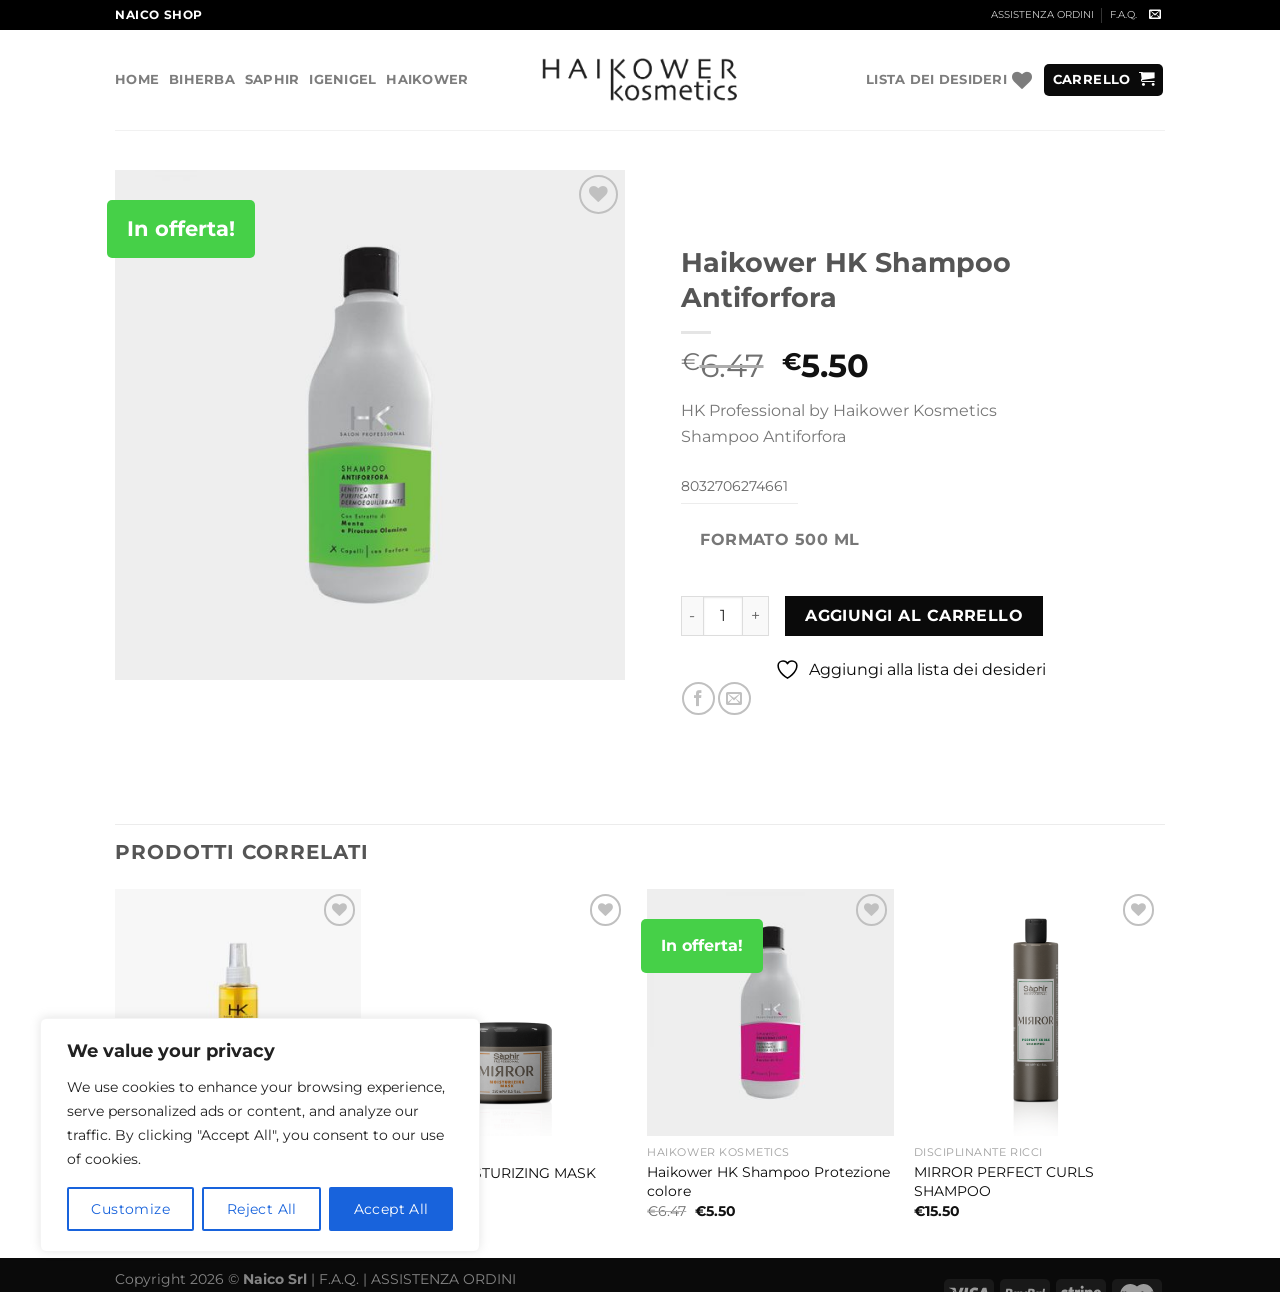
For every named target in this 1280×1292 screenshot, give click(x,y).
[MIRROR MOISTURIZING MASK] (504, 1012)
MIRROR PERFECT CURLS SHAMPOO (1004, 1181)
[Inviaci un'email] (1155, 15)
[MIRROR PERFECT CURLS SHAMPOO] (1037, 1012)
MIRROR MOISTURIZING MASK (488, 1173)
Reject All (262, 1209)
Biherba (202, 79)
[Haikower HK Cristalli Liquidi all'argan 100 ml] (238, 1012)
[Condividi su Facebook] (698, 698)
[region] (260, 1135)
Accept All (391, 1209)
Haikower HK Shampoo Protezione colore (768, 1181)
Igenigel (342, 79)
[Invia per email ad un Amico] (734, 698)
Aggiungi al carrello (914, 615)
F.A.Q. (1123, 14)
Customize (130, 1209)
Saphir (272, 79)
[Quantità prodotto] (723, 616)
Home (137, 79)
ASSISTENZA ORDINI (1042, 14)
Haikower (427, 79)
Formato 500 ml (780, 539)
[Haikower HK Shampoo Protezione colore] (770, 1012)
